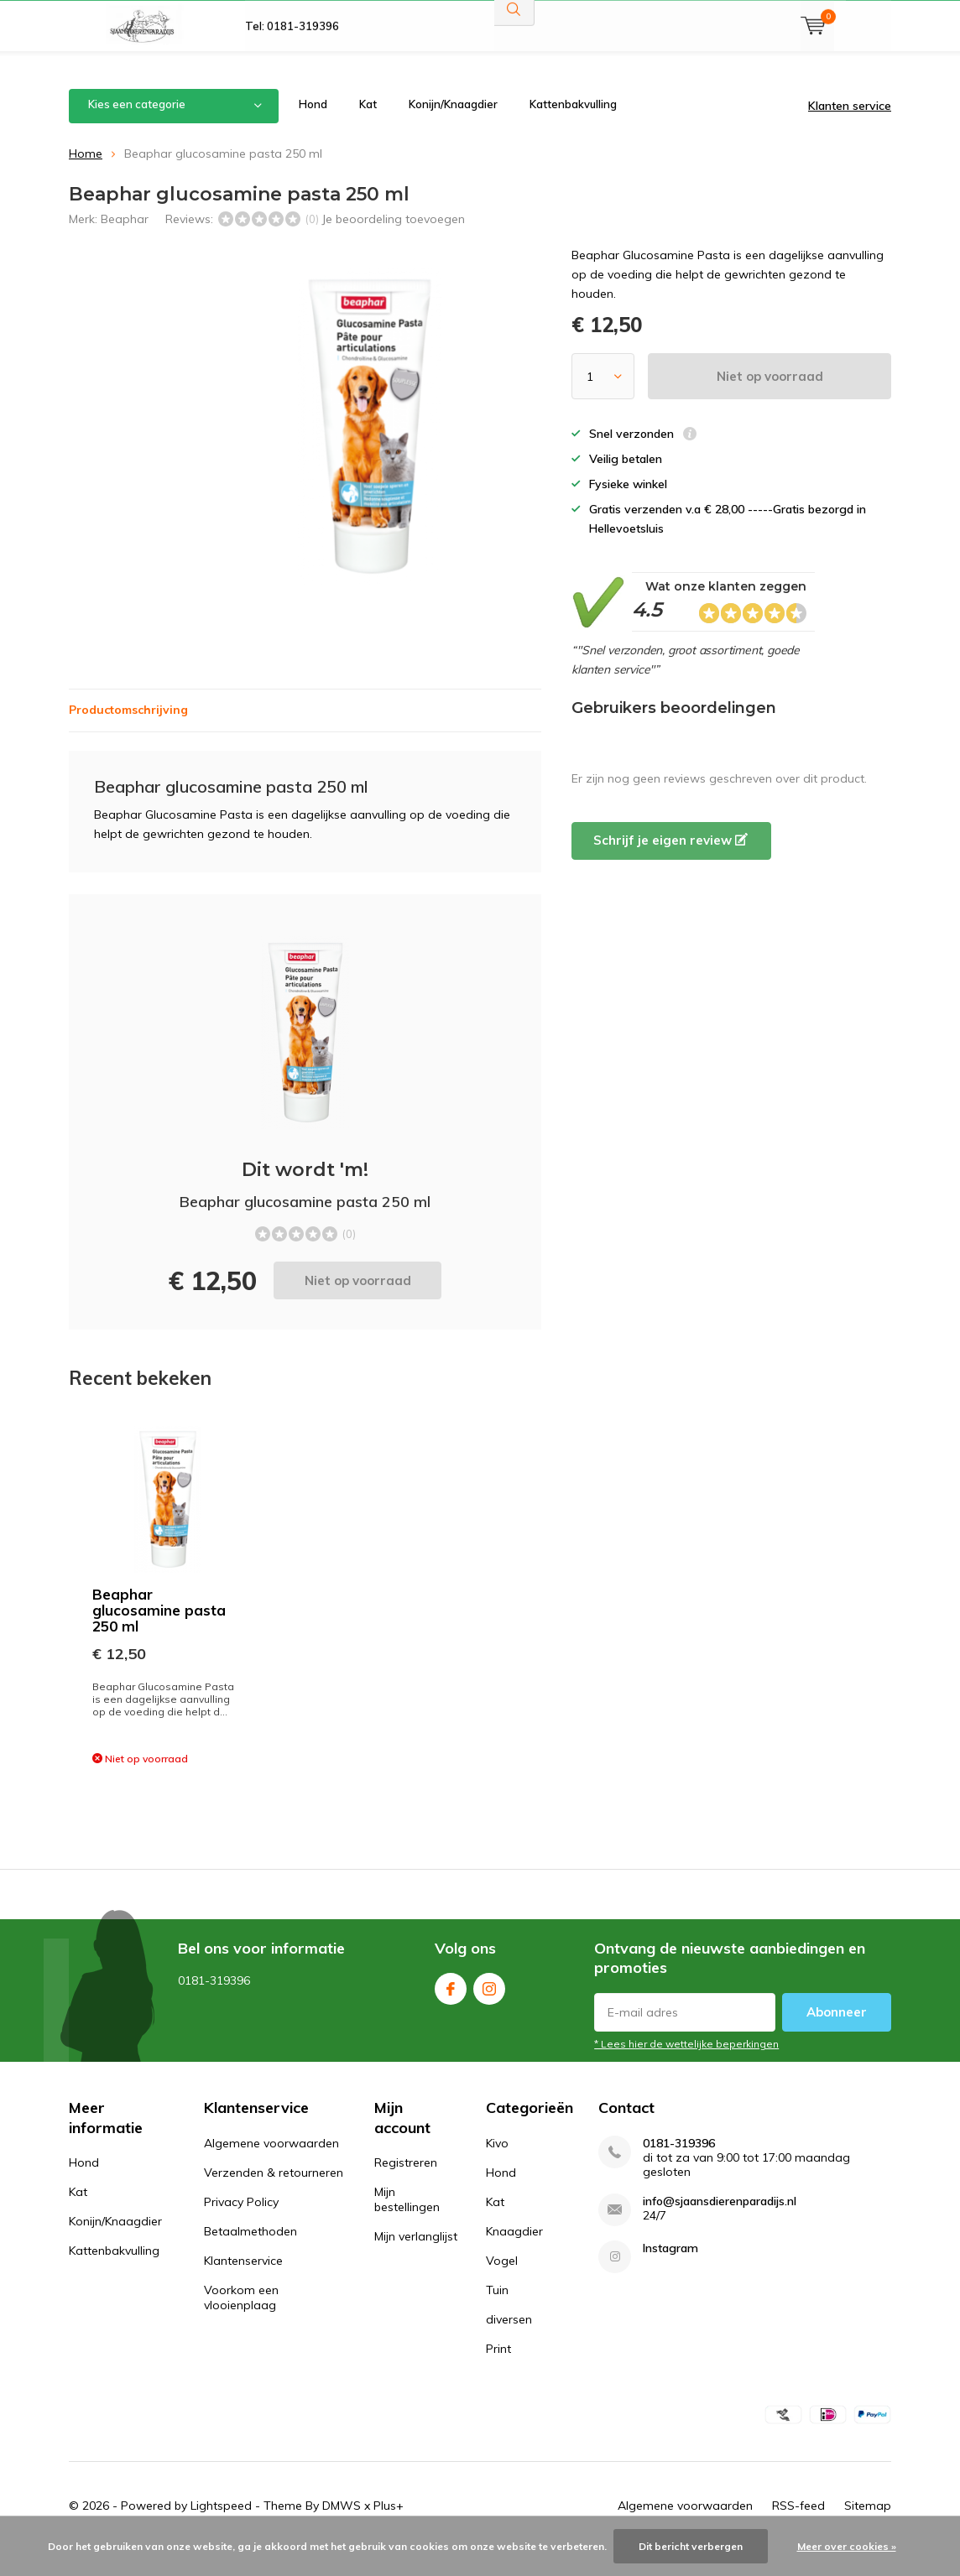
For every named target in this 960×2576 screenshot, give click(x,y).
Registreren (405, 2187)
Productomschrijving (128, 734)
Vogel (502, 2284)
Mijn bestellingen (407, 2224)
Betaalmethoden (250, 2255)
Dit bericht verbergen (691, 2546)
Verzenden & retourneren (273, 2196)
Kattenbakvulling (573, 129)
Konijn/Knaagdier (453, 129)
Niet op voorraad (770, 401)
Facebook (451, 2010)
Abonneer (836, 2037)
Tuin (497, 2314)
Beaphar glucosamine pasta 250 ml (159, 1634)
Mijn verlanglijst (415, 2261)
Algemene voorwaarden (271, 2167)
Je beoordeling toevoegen (393, 243)
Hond (313, 129)
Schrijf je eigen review (670, 865)
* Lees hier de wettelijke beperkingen (686, 2069)
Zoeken (514, 58)
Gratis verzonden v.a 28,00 (315, 25)
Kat (368, 129)
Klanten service (849, 130)
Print (498, 2373)
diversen (509, 2343)
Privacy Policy (241, 2226)
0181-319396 (679, 2168)
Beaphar (125, 243)
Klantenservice (243, 2284)
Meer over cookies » (846, 2546)
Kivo (497, 2167)
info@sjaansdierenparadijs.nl (719, 2226)
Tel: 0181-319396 (292, 75)
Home (85, 177)
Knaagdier (514, 2255)
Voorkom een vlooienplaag (241, 2322)
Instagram (489, 2010)
